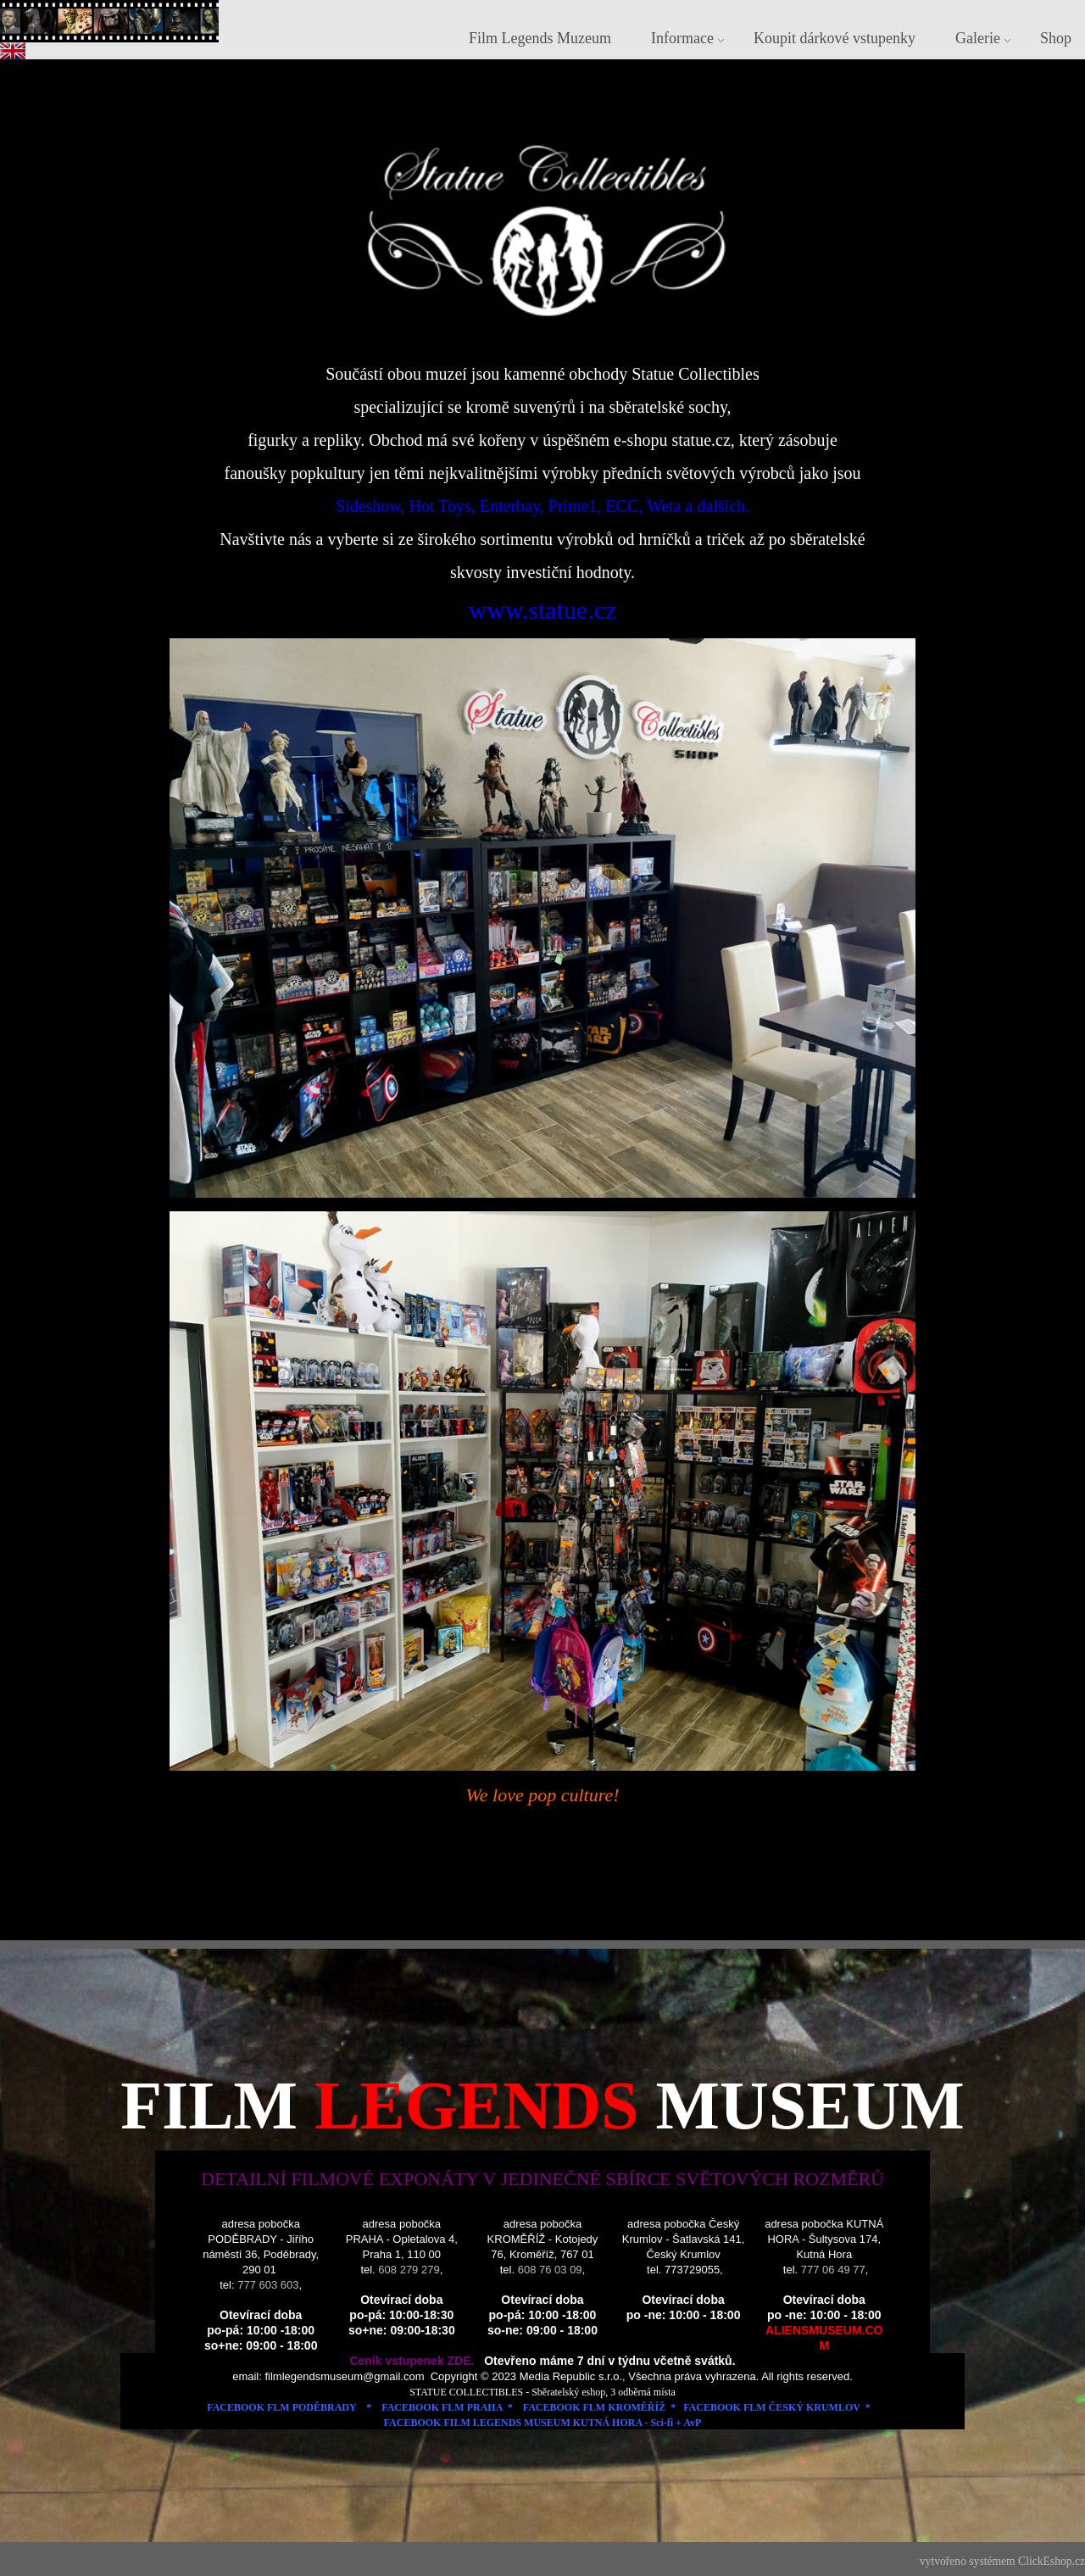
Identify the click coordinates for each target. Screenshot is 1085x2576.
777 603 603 (267, 2284)
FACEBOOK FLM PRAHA (441, 2407)
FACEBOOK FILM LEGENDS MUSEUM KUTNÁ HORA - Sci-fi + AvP (543, 2423)
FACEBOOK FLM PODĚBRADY (281, 2407)
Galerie (977, 38)
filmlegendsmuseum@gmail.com (347, 2376)
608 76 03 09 (550, 2269)
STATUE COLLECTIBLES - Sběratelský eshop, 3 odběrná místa (544, 2392)
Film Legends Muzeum (540, 38)
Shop (1055, 38)
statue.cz (700, 440)
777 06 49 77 (833, 2269)
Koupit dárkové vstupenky (834, 38)
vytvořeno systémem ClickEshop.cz (1002, 2561)
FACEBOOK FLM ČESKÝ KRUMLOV (771, 2407)
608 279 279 (408, 2269)
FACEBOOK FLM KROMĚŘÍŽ (594, 2407)
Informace (682, 38)
